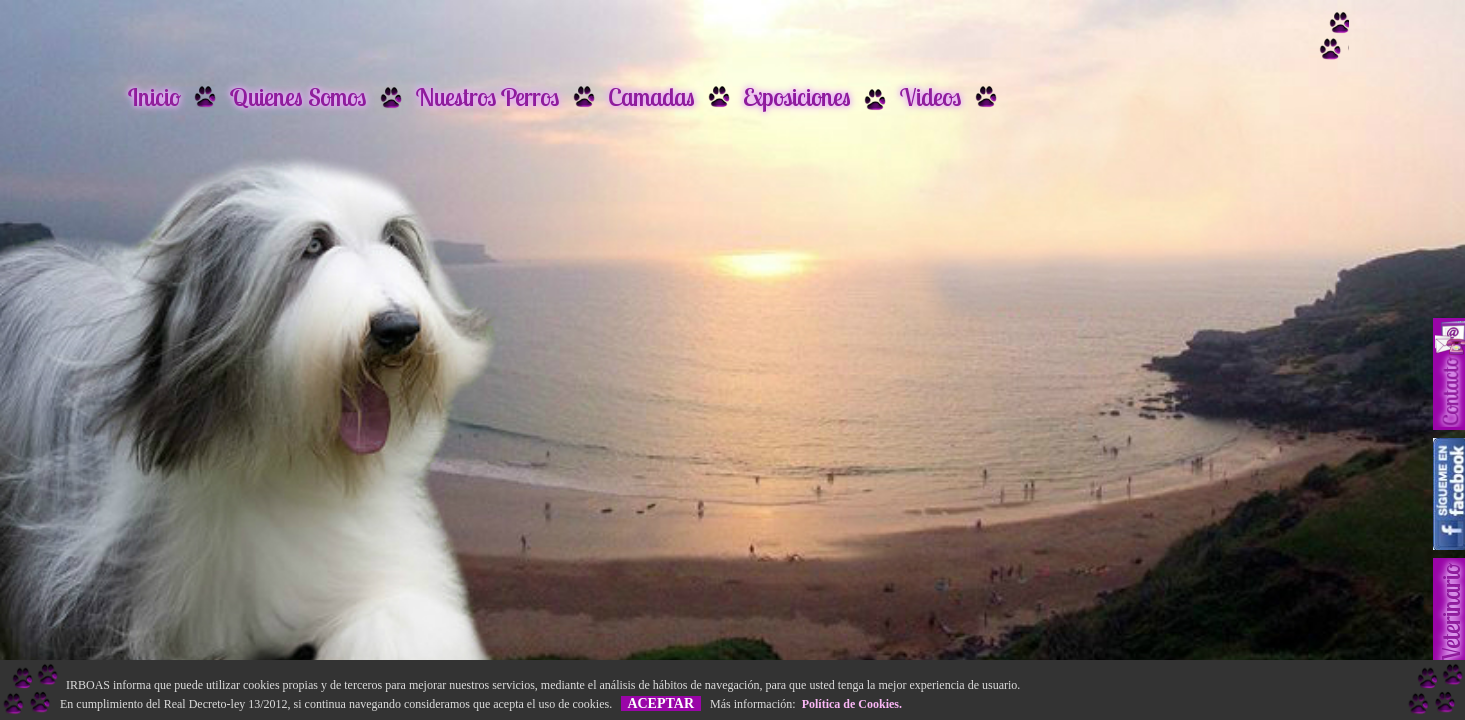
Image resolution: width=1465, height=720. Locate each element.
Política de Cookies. (849, 704)
